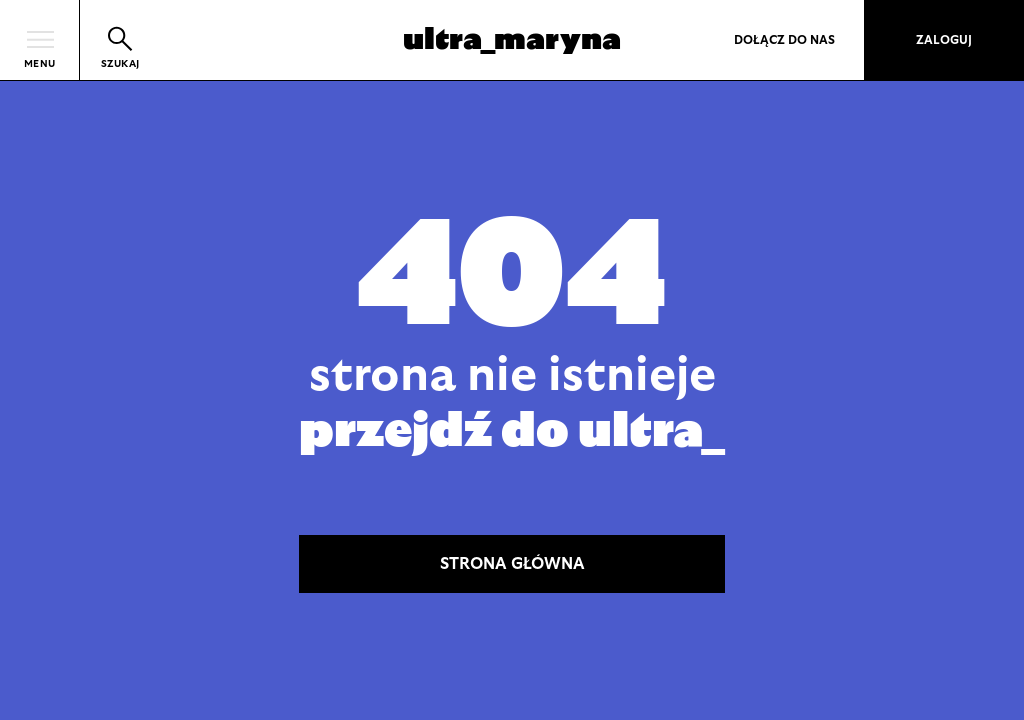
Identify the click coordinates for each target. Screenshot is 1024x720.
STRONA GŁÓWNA (512, 564)
